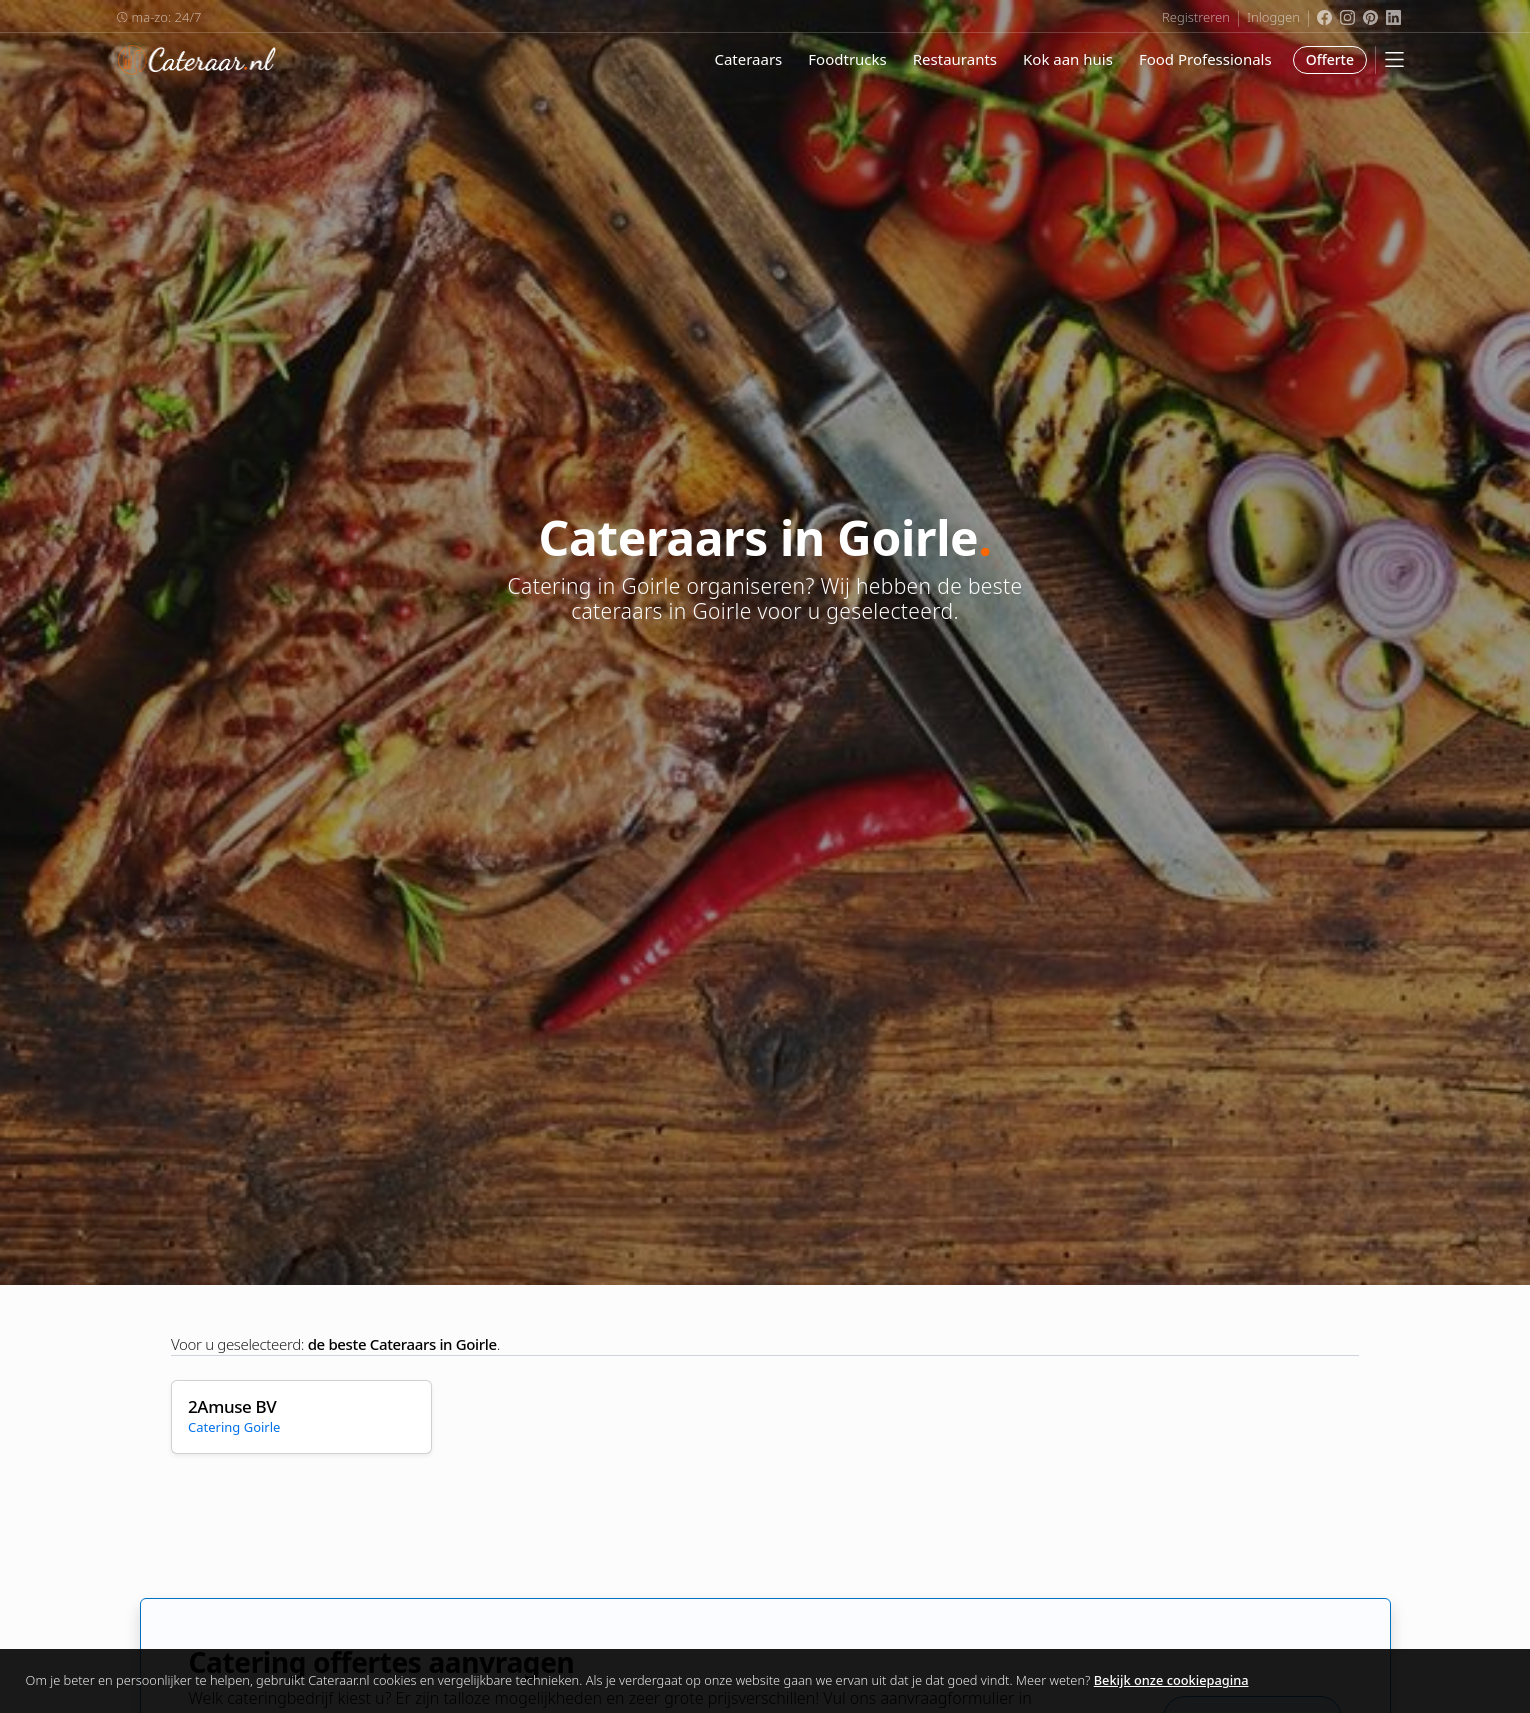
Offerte (1330, 59)
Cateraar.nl (197, 60)
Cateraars (748, 59)
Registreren (1196, 17)
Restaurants (955, 59)
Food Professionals (1205, 59)
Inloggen (1273, 17)
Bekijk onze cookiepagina (1171, 1680)
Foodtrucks (847, 59)
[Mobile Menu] (1394, 59)
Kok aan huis (1068, 59)
